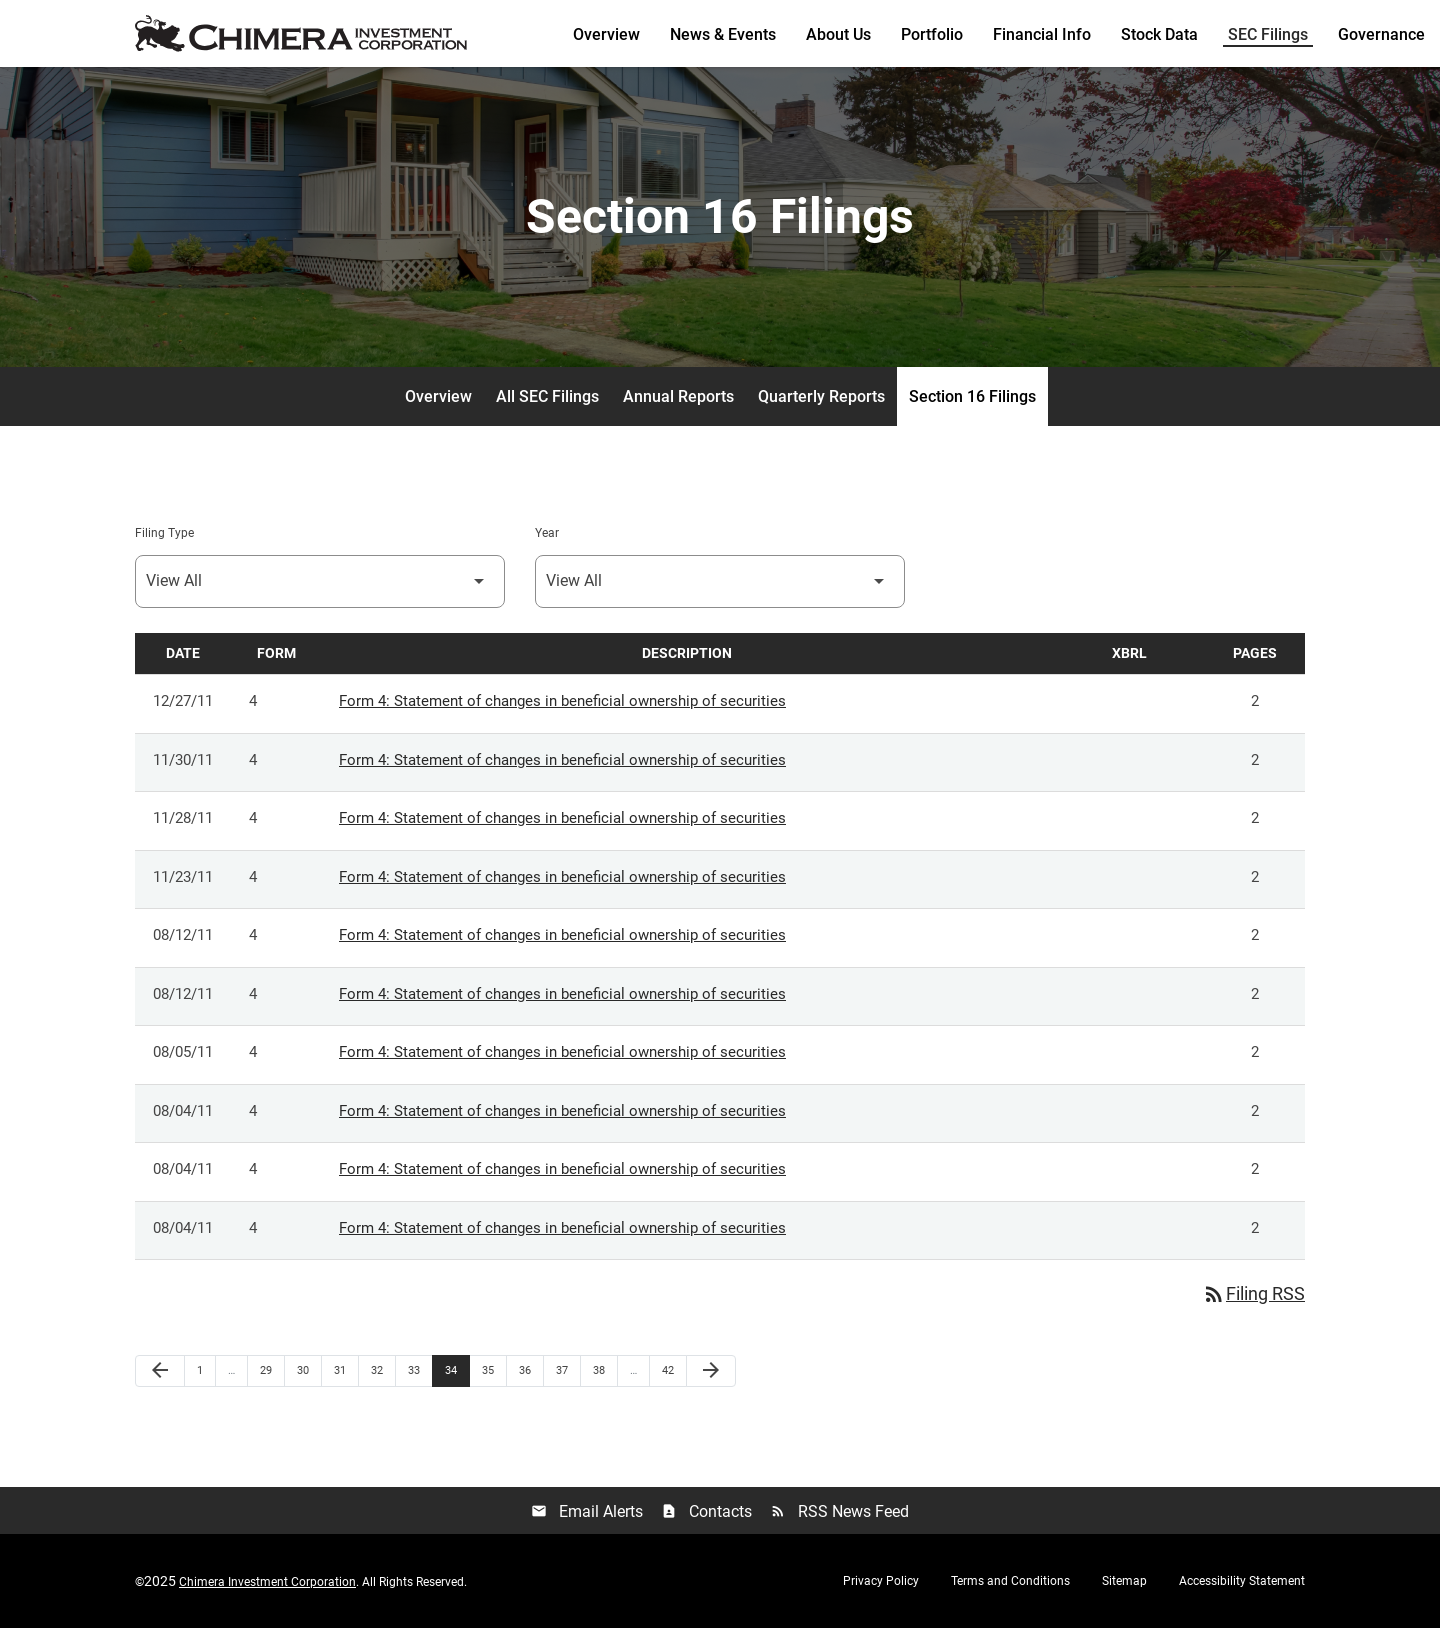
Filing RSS (1253, 1293)
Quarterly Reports (821, 396)
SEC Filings (1268, 34)
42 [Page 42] (673, 1370)
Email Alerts (587, 1511)
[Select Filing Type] (320, 581)
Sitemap (1124, 1581)
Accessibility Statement (1242, 1581)
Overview (606, 34)
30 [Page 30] (308, 1370)
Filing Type (164, 533)
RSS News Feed (839, 1511)
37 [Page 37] (567, 1370)
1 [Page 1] (206, 1370)
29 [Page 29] (271, 1370)
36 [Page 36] (530, 1370)
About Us (838, 34)
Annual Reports (678, 396)
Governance (1381, 34)
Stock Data (1159, 34)
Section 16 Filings (972, 396)
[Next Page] (711, 1371)
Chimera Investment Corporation (267, 1582)
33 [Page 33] (419, 1370)
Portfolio (932, 34)
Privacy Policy (881, 1581)
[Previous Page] (160, 1371)
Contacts (706, 1511)
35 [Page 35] (493, 1370)
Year (547, 533)
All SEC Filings (547, 396)
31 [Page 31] (345, 1370)
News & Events (723, 34)
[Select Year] (720, 581)
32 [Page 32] (382, 1370)
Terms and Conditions (1010, 1581)
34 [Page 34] (456, 1370)
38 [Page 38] (604, 1370)
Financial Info (1042, 34)
